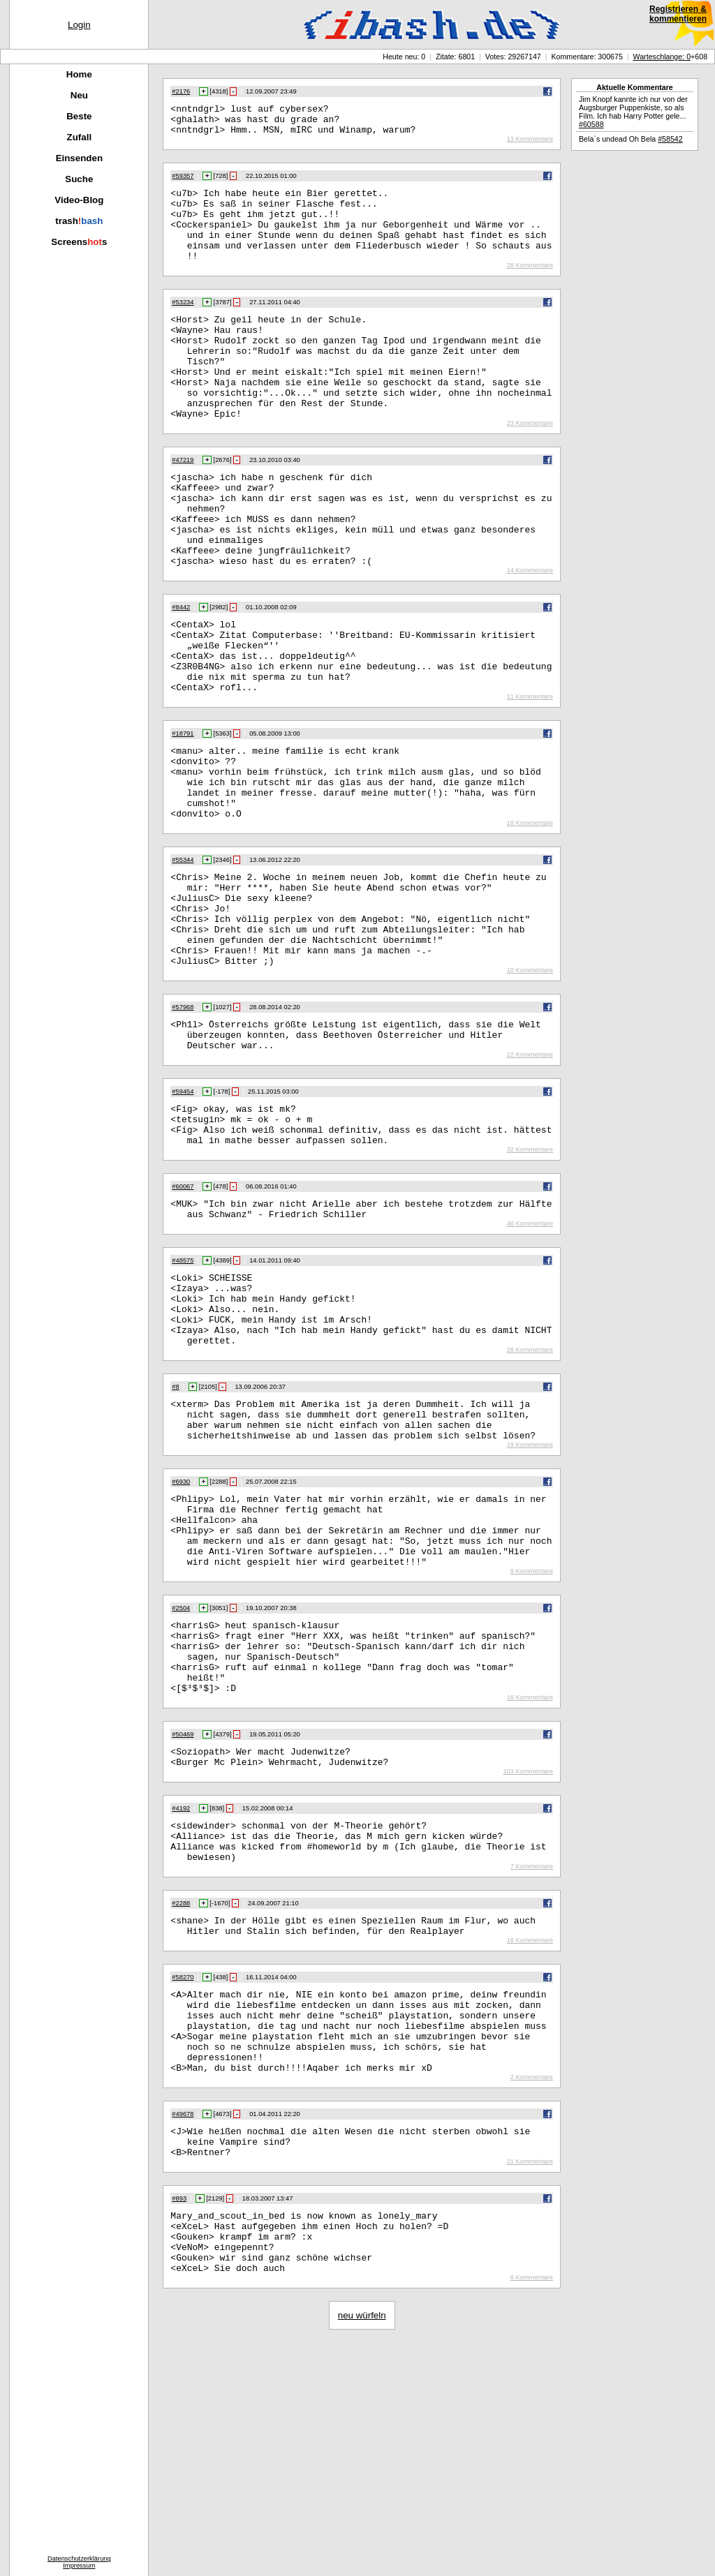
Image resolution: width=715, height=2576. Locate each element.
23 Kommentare (530, 464)
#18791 (182, 808)
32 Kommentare (530, 1273)
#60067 (182, 1309)
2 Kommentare (531, 2290)
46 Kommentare (530, 1351)
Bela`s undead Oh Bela (631, 139)
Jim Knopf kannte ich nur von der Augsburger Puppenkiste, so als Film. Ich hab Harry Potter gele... (633, 111)
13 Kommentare (530, 145)
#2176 (181, 91)
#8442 (181, 667)
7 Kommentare (531, 2058)
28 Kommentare (530, 286)
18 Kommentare (530, 912)
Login (79, 25)
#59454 (182, 1206)
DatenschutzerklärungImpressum (79, 2562)
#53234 (182, 323)
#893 (179, 2418)
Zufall (79, 137)
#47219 (182, 501)
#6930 (181, 1632)
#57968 (182, 1115)
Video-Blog (78, 200)
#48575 (182, 1388)
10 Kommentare (530, 1078)
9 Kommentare (531, 1736)
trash (79, 221)
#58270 (182, 2174)
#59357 (182, 182)
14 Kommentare (530, 630)
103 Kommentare (528, 1955)
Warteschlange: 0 (662, 56)
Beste (78, 116)
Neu (79, 95)
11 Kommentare (530, 771)
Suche (79, 179)
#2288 (181, 2095)
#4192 (181, 1992)
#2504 (181, 1773)
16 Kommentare (530, 1877)
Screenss (79, 242)
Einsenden (79, 158)
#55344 (182, 949)
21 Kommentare (530, 2381)
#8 (175, 1529)
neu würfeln (362, 2548)
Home (79, 74)
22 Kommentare (530, 1169)
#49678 (182, 2327)
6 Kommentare (531, 2509)
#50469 (182, 1914)
